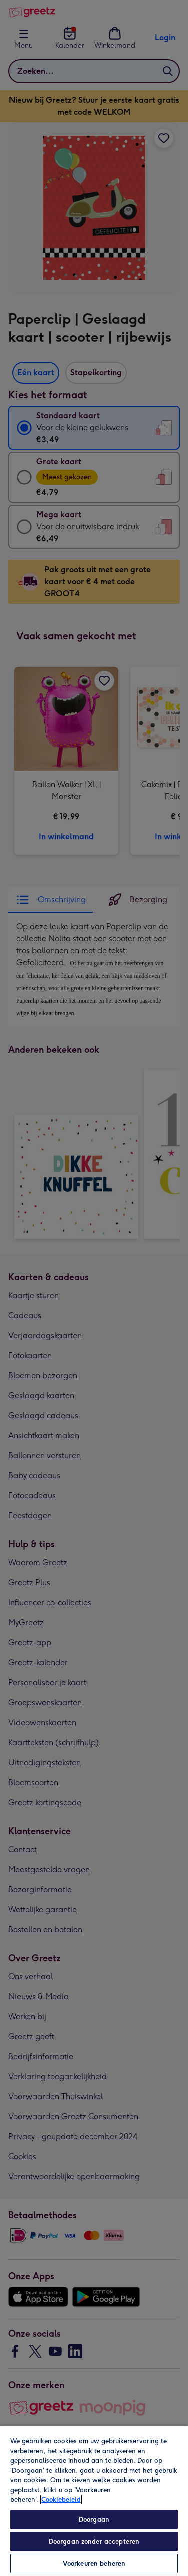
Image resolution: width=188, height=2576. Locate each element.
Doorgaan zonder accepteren (94, 2541)
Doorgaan (94, 2519)
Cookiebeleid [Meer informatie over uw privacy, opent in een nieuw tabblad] (61, 2499)
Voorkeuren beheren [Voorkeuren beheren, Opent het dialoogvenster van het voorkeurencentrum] (94, 2563)
